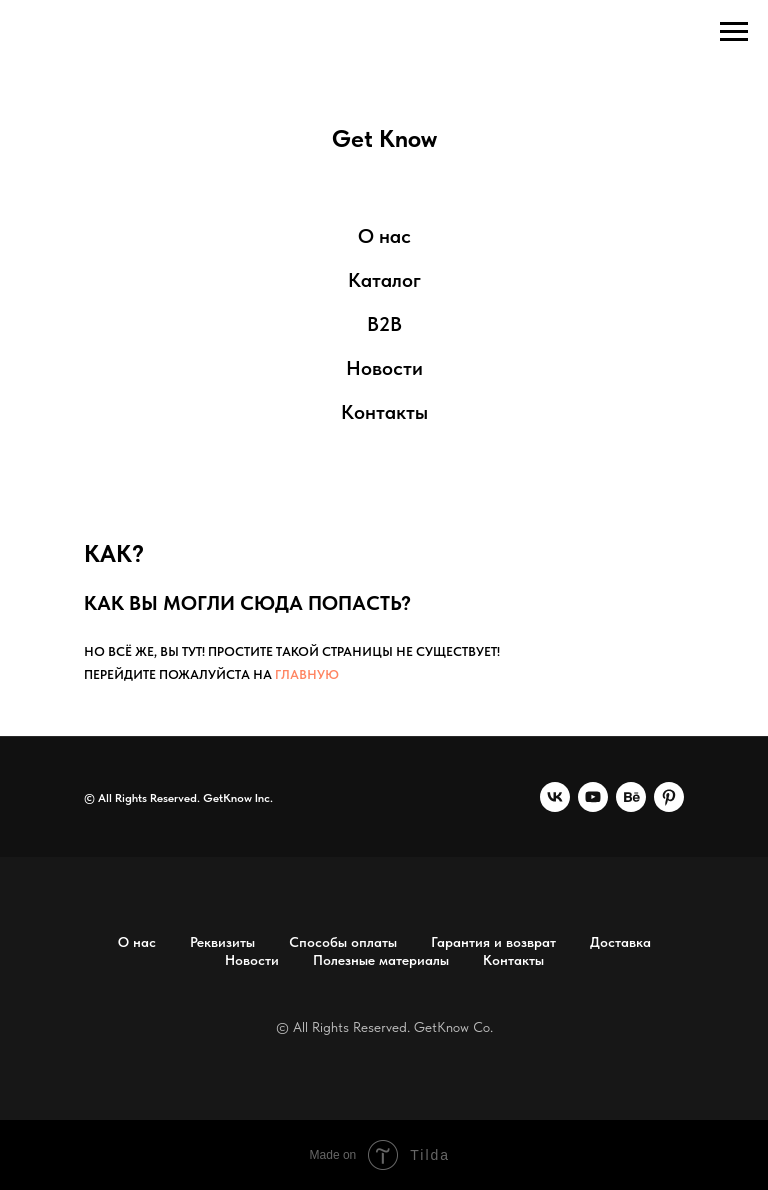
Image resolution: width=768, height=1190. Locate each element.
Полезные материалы (381, 960)
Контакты (384, 412)
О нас (384, 236)
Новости (384, 368)
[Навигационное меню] (734, 32)
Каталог (384, 280)
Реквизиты (222, 942)
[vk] (555, 797)
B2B (384, 324)
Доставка (620, 942)
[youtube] (593, 797)
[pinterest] (669, 797)
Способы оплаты (343, 942)
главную (307, 674)
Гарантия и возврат (493, 942)
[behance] (631, 797)
